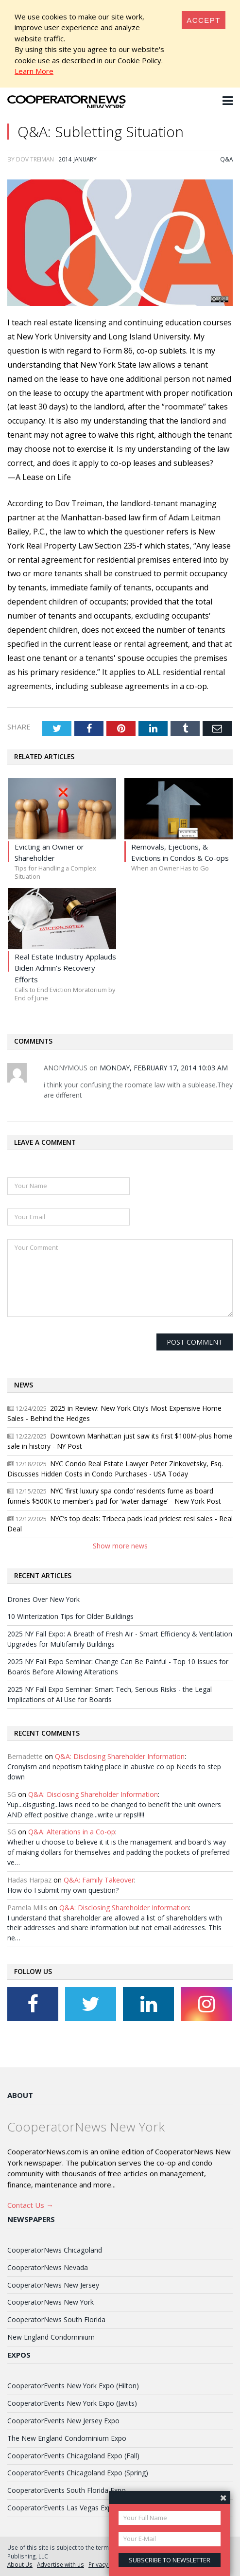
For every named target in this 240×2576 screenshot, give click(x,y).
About (20, 2095)
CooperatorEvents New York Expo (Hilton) (73, 2385)
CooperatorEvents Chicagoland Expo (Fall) (73, 2455)
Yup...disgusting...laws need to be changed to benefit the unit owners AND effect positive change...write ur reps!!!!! (114, 1809)
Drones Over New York (43, 1599)
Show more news (120, 1545)
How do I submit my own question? (63, 1890)
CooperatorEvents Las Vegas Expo (61, 2507)
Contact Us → (30, 2205)
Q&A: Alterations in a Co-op (71, 1831)
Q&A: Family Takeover (99, 1879)
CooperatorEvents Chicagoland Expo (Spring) (77, 2472)
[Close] (203, 20)
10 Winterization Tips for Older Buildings (70, 1616)
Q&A (226, 159)
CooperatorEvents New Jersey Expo (63, 2420)
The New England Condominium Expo (66, 2438)
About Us (20, 2564)
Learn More (34, 71)
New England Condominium (51, 2337)
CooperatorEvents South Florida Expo (66, 2490)
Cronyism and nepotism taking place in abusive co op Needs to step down (114, 1771)
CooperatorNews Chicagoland (54, 2250)
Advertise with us (60, 2564)
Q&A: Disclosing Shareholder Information (120, 1756)
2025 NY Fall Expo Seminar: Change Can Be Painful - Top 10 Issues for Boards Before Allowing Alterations (117, 1666)
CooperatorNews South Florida (56, 2319)
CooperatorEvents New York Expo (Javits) (72, 2403)
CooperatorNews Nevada (47, 2267)
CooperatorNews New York (50, 2302)
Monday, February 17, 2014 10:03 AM (164, 1067)
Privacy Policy (106, 2564)
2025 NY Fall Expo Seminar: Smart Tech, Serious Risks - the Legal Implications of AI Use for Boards (109, 1694)
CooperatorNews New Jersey (53, 2285)
